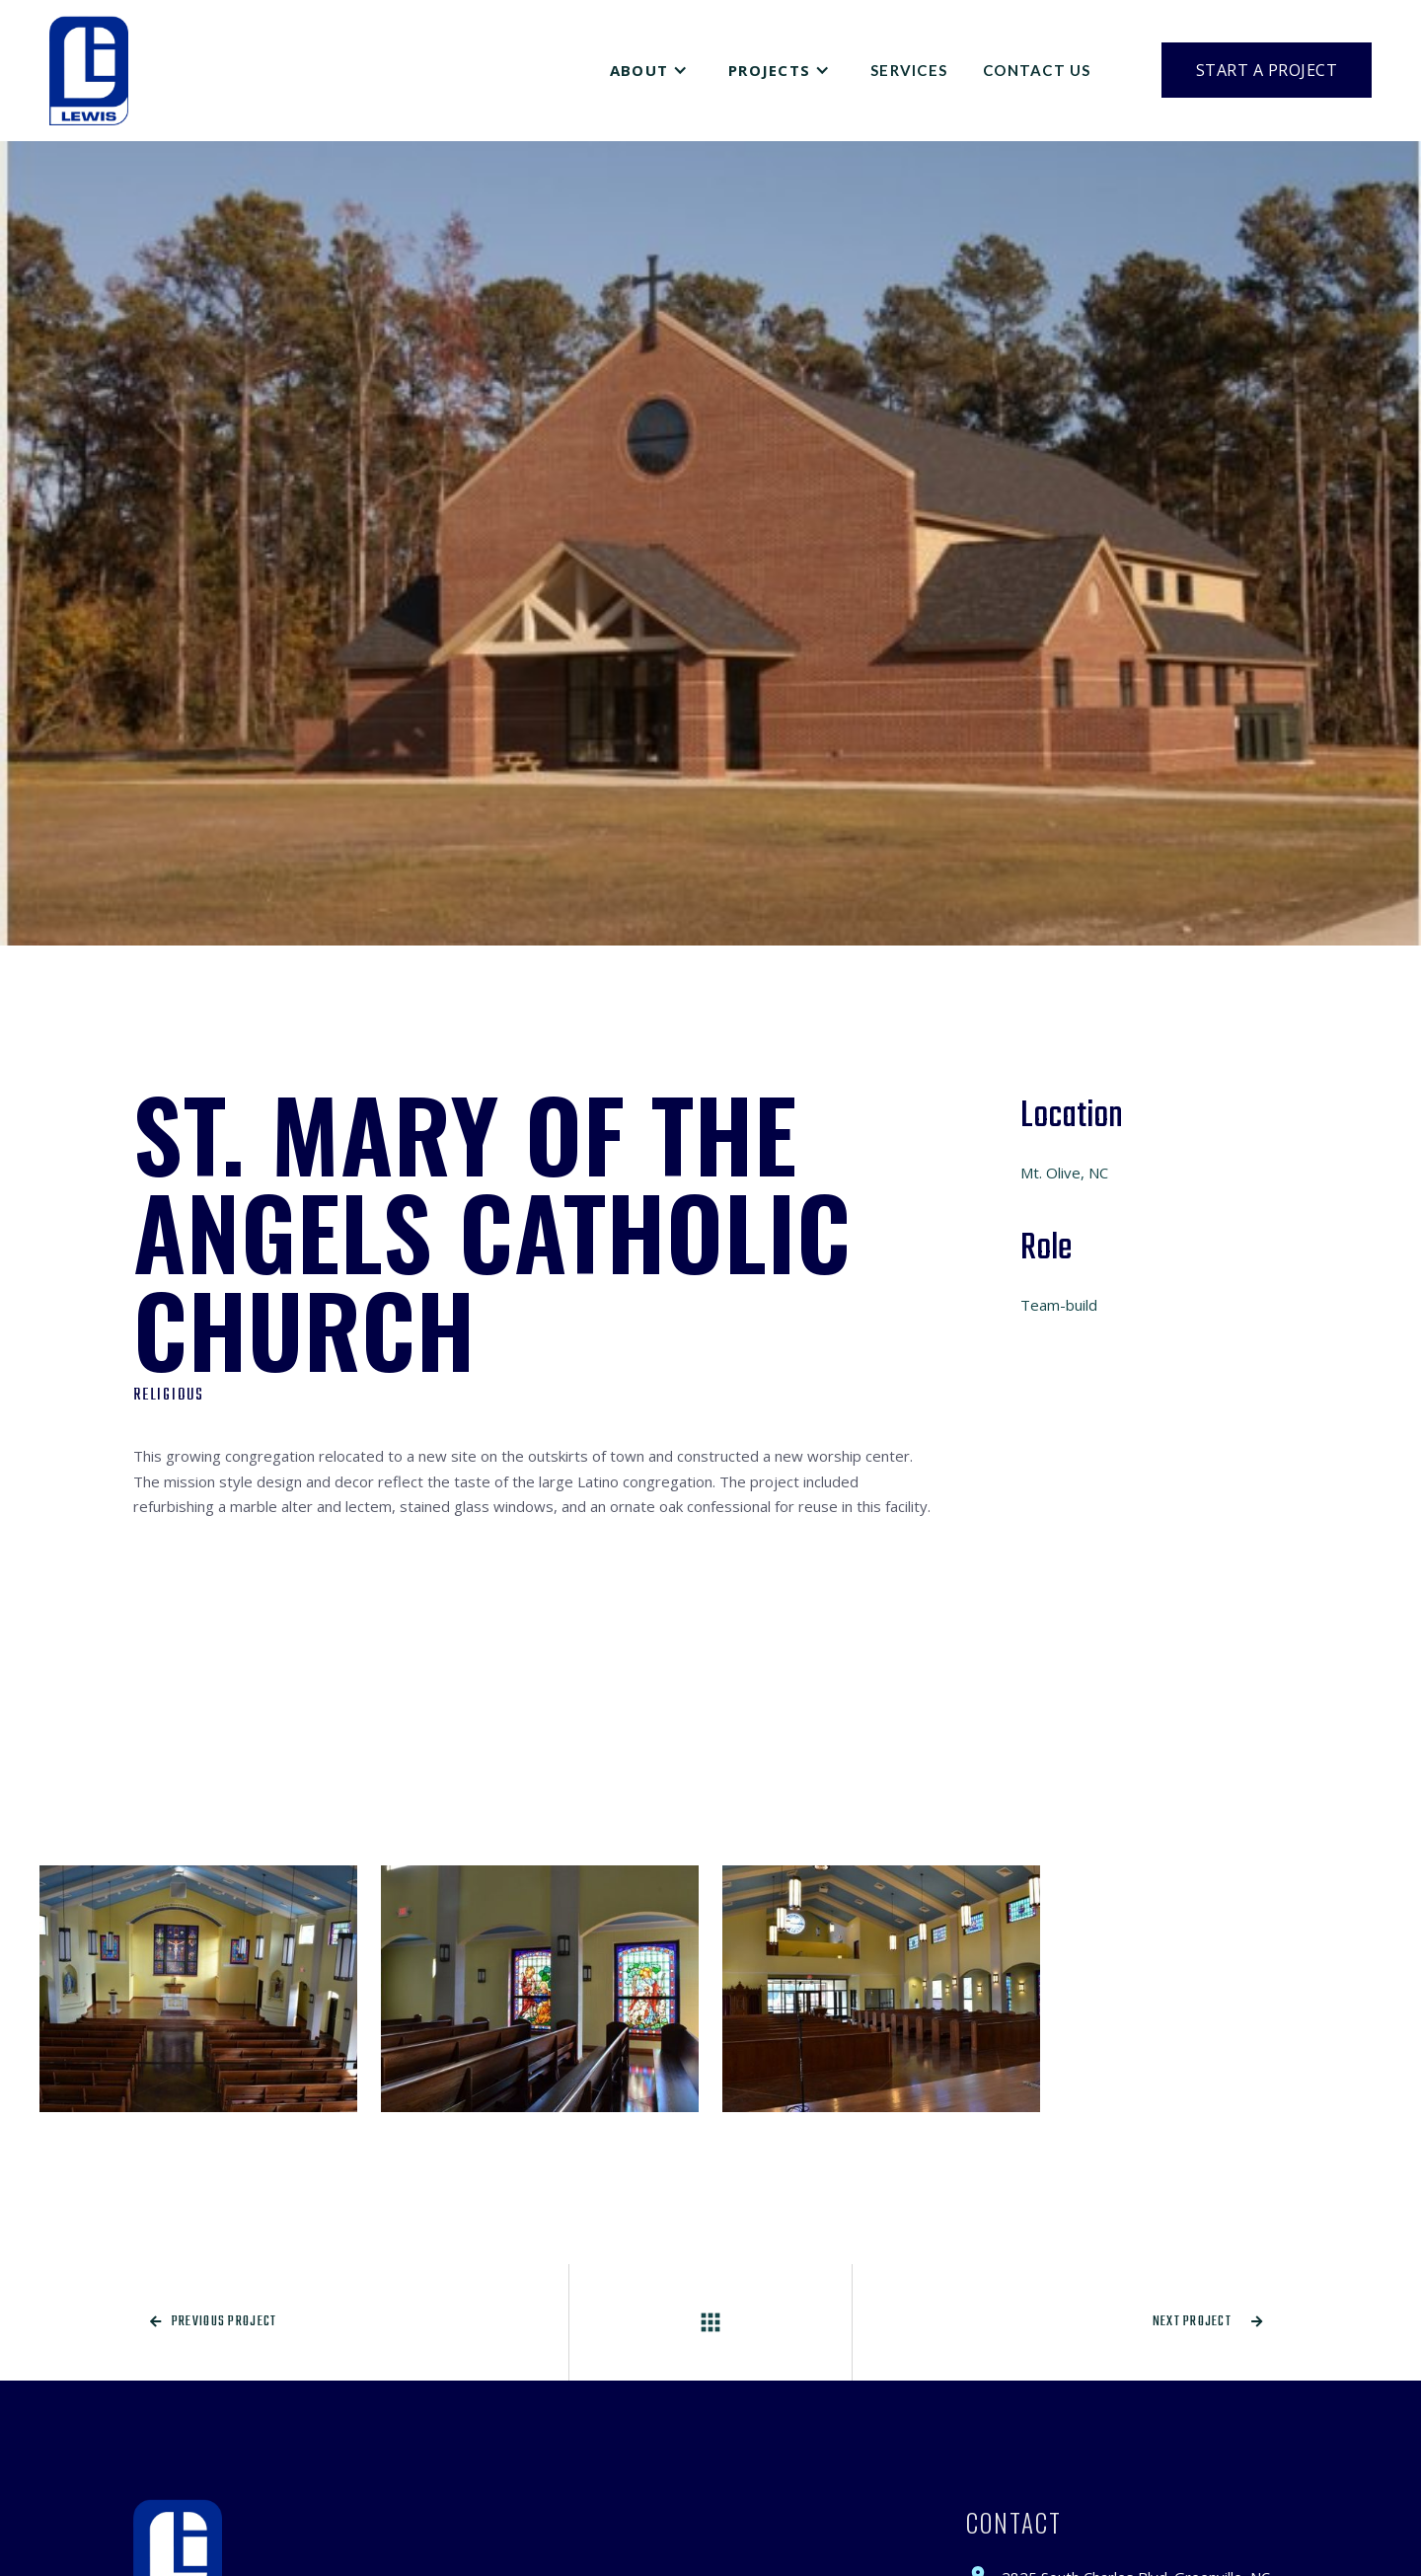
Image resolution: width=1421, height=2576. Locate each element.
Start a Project (1267, 70)
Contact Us (1037, 70)
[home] (88, 70)
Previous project (213, 2322)
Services (908, 70)
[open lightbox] (198, 1988)
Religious (168, 1395)
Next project (1208, 2322)
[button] (651, 70)
